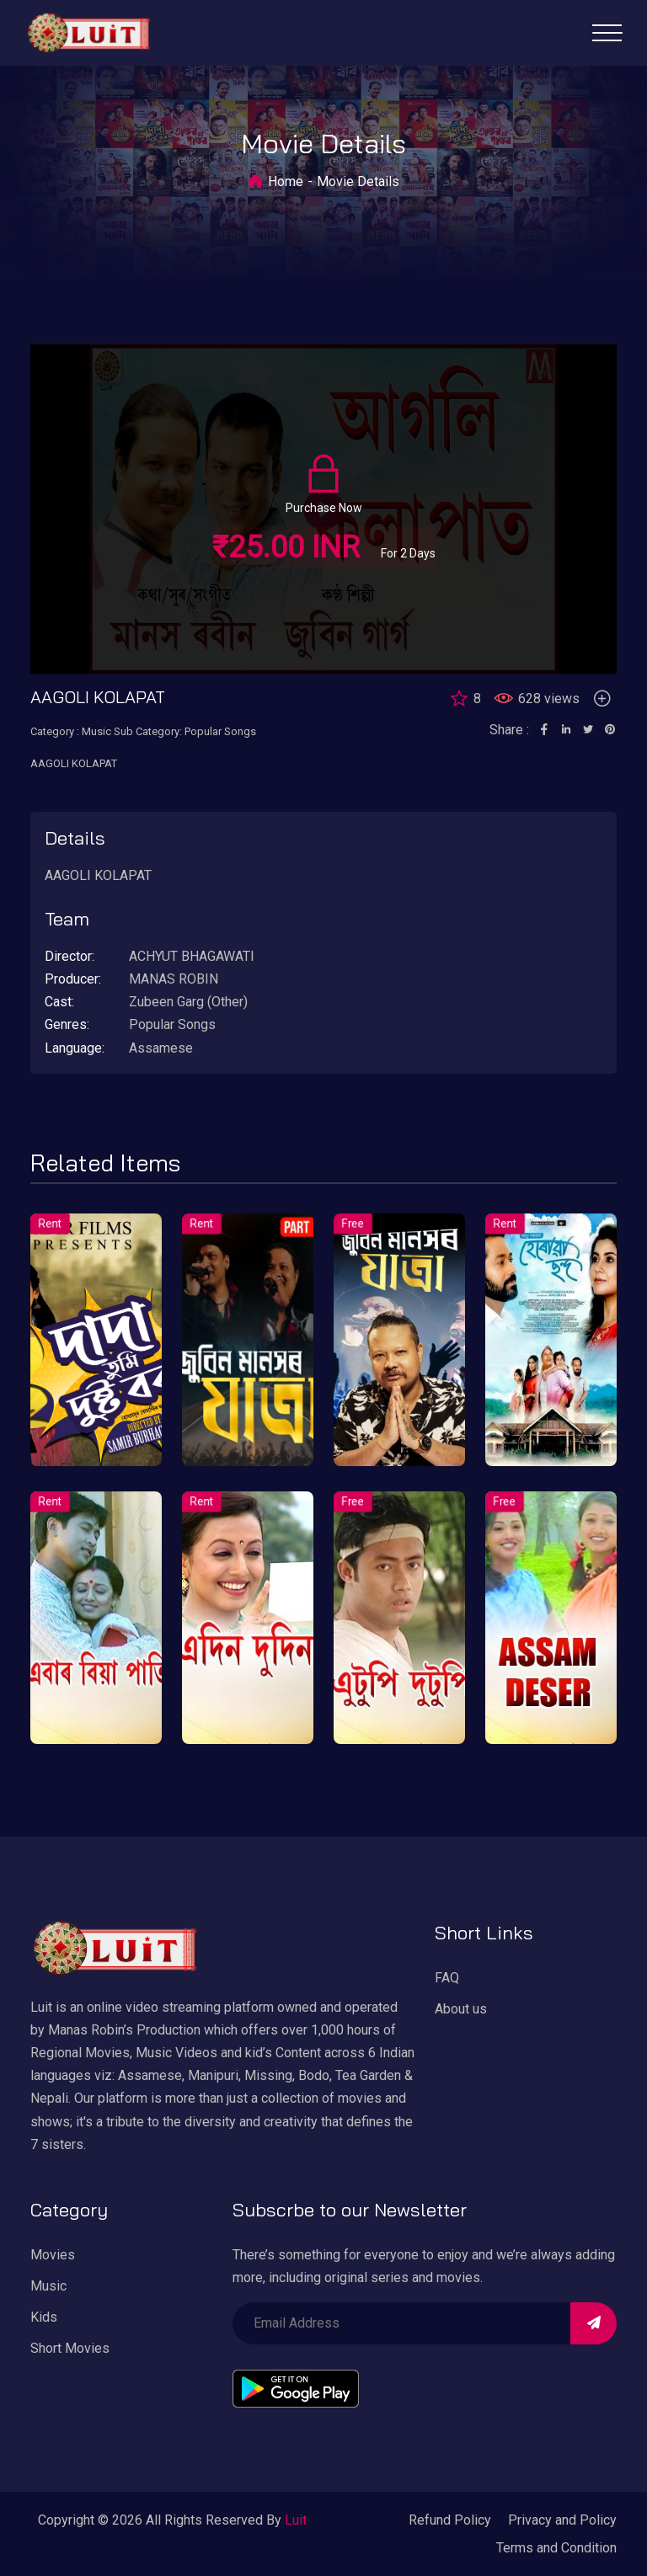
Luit (296, 2520)
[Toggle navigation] (607, 33)
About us (461, 2009)
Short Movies (70, 2348)
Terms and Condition (556, 2548)
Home (285, 181)
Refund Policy (450, 2520)
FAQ (447, 1978)
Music (48, 2286)
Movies (52, 2255)
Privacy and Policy (562, 2520)
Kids (43, 2317)
